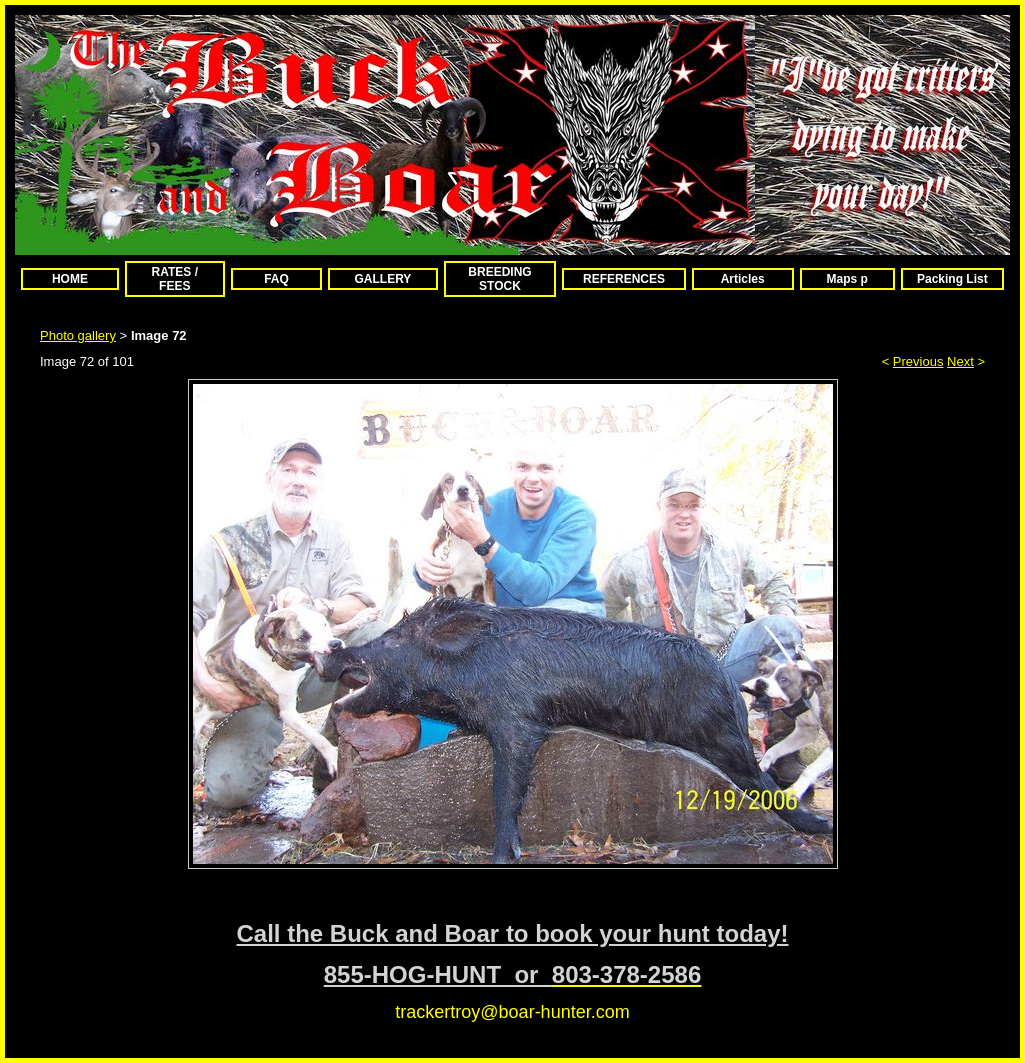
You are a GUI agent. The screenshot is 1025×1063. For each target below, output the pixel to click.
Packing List (952, 279)
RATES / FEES (175, 279)
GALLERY (382, 279)
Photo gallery (78, 335)
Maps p (847, 279)
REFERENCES (624, 279)
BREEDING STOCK (499, 279)
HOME (70, 279)
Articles (743, 279)
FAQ (276, 279)
